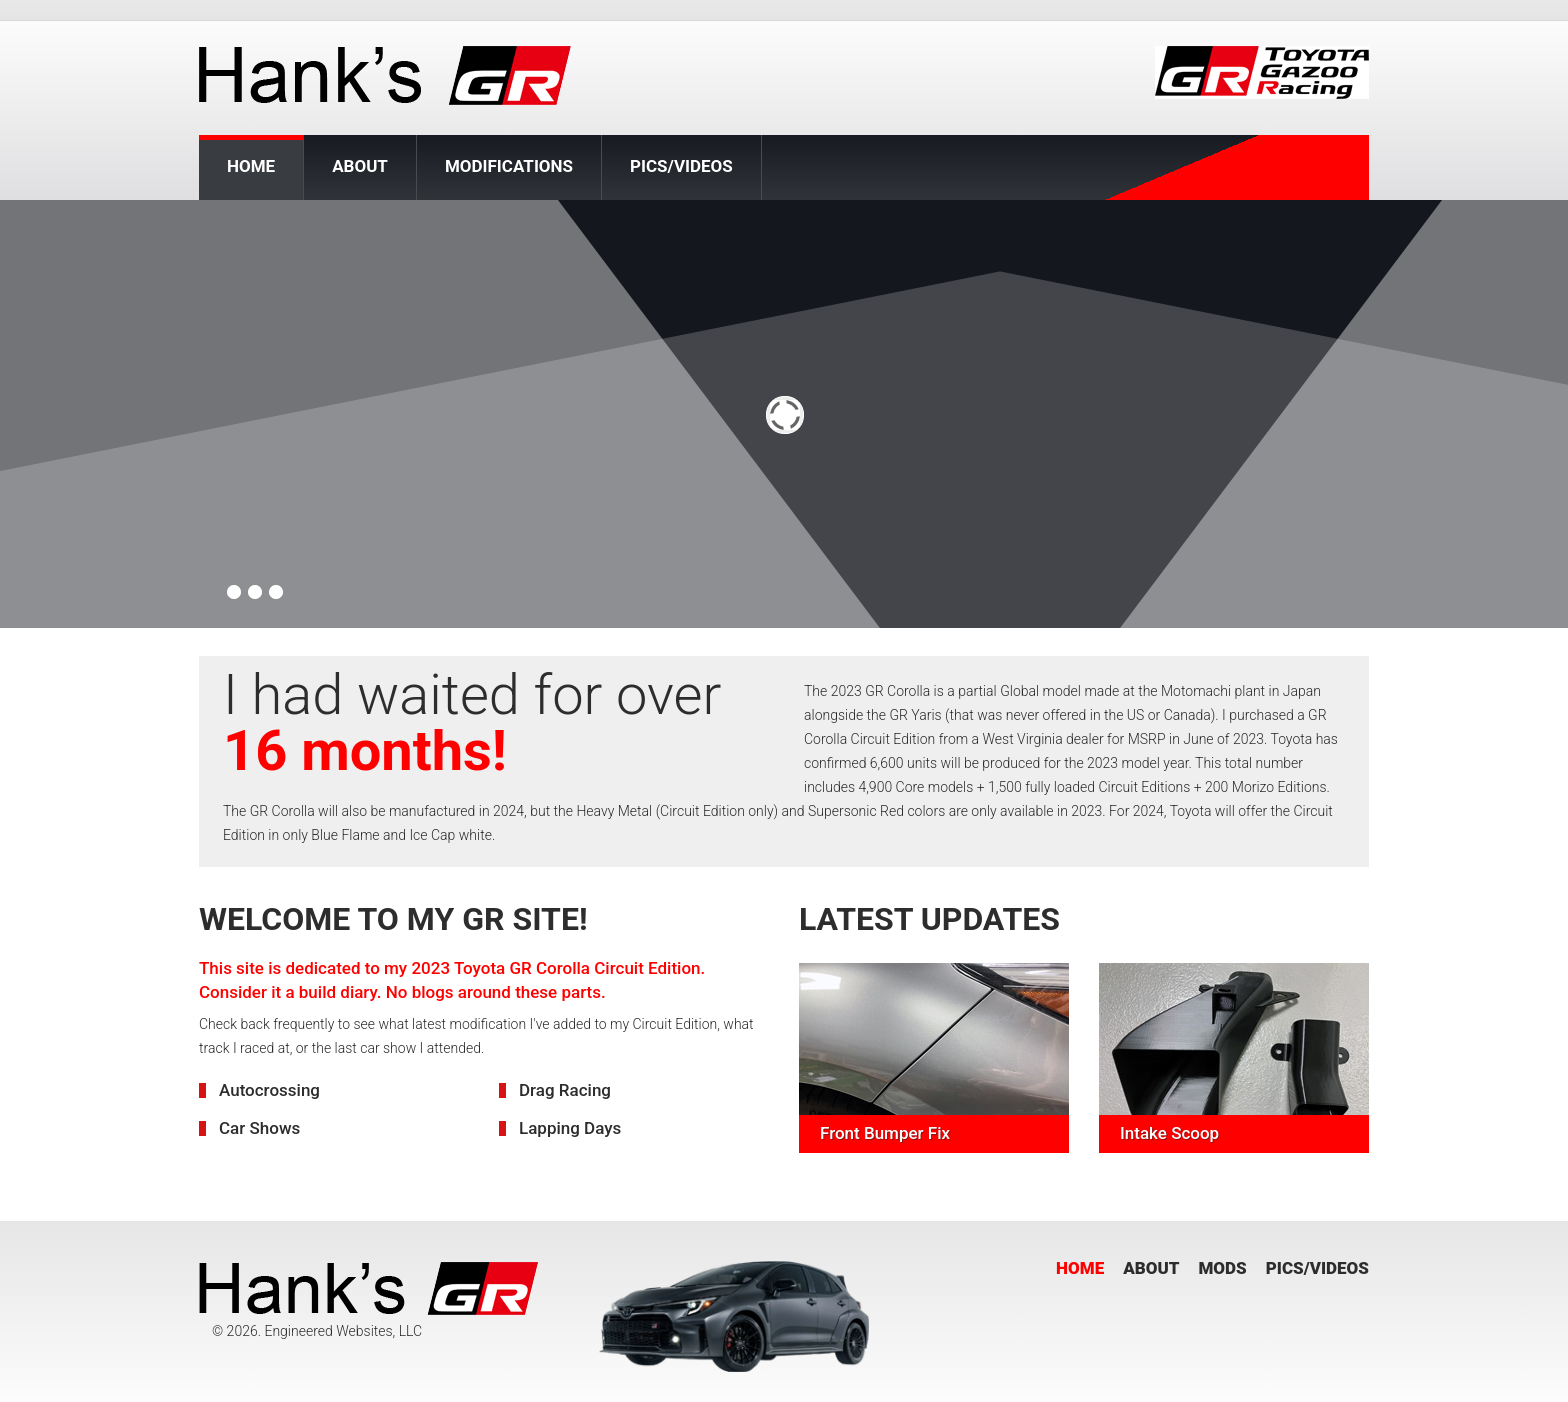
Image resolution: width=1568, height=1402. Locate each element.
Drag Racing (565, 1090)
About (360, 166)
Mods (1222, 1268)
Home (251, 167)
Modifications (509, 166)
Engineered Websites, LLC (343, 1331)
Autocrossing (269, 1090)
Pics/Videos (681, 166)
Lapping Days (570, 1128)
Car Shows (259, 1128)
